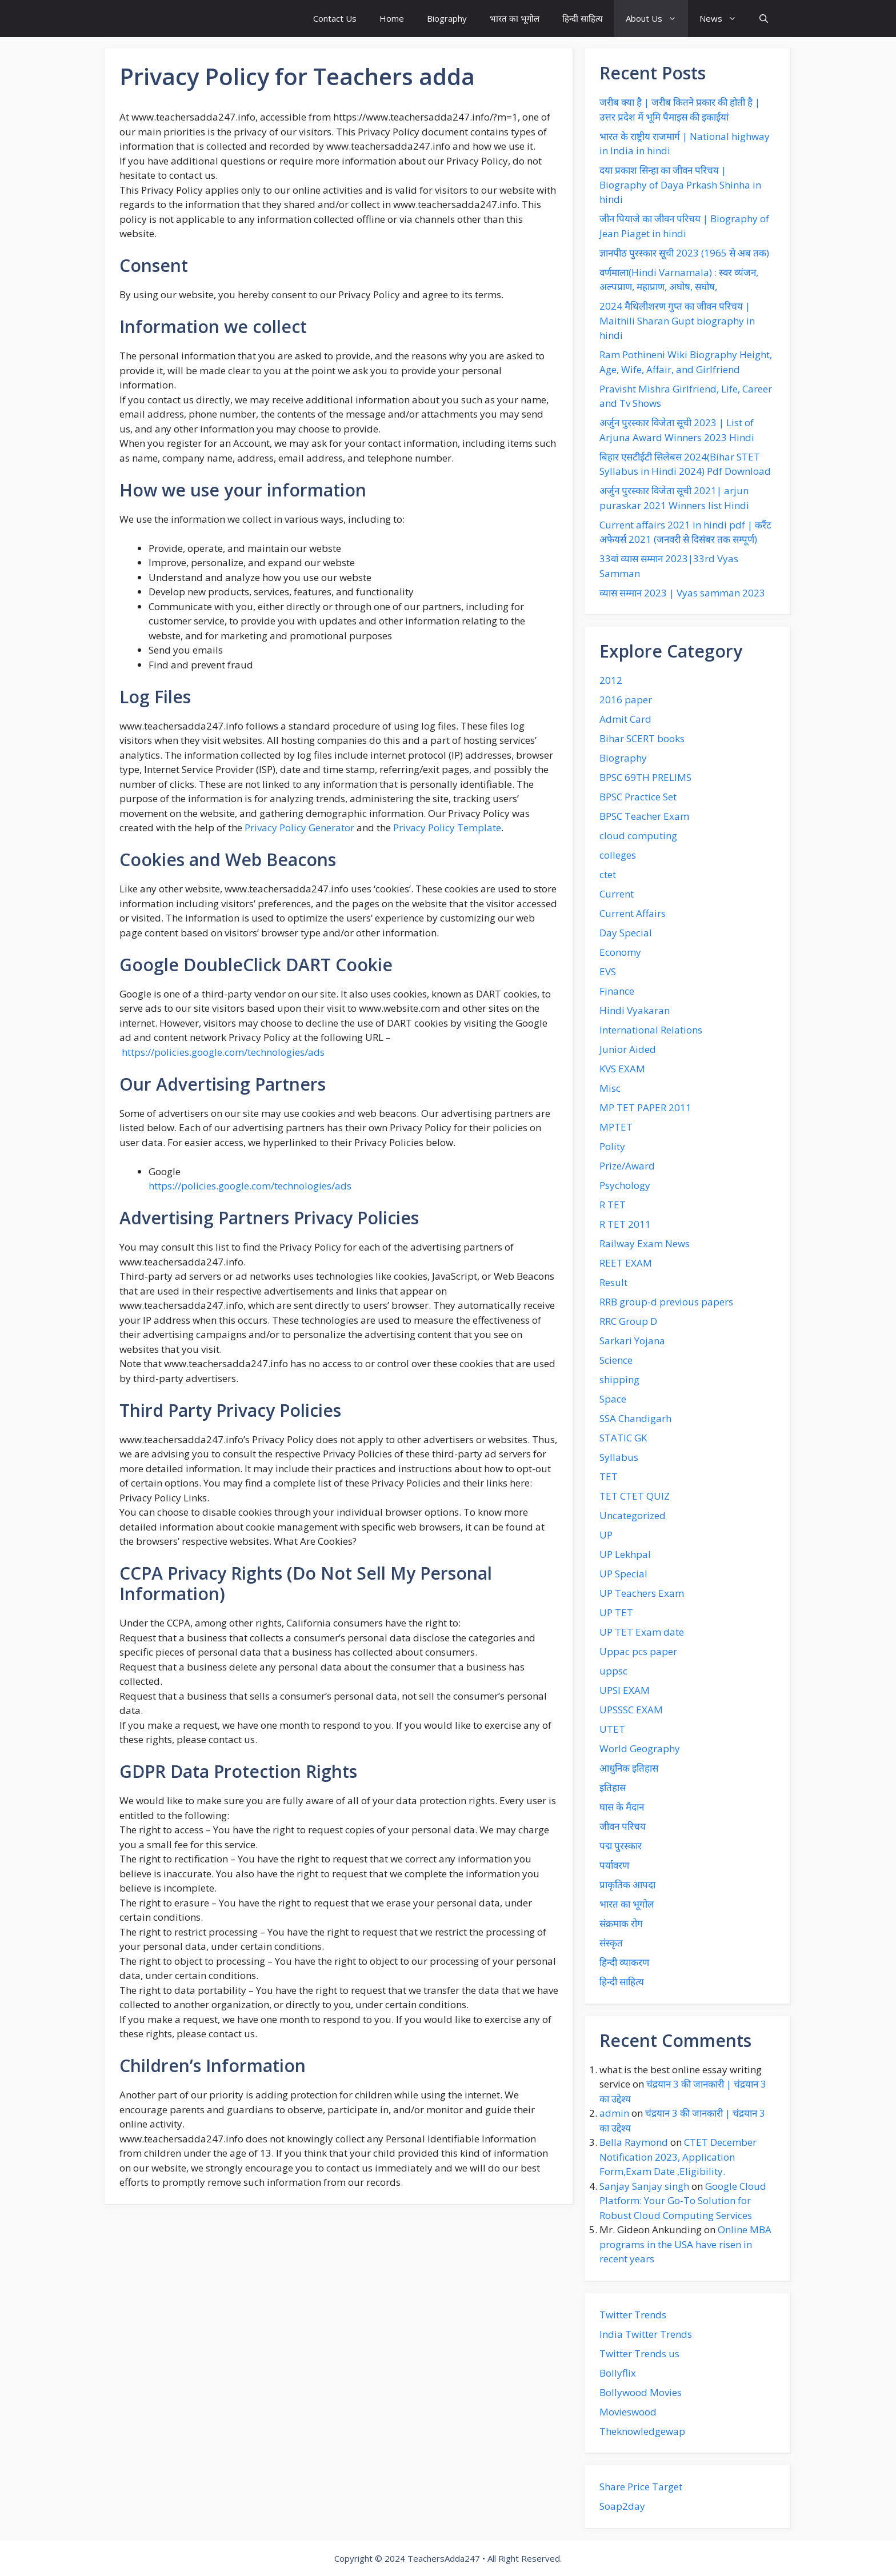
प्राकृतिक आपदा (627, 1884)
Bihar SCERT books (642, 738)
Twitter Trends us (639, 2353)
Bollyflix (617, 2372)
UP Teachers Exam (641, 1593)
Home (391, 18)
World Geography (639, 1748)
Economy (620, 952)
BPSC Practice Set (638, 796)
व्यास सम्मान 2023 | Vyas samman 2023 (682, 592)
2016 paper (625, 699)
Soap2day (622, 2506)
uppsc (613, 1670)
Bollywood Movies (640, 2392)
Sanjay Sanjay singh (644, 2186)
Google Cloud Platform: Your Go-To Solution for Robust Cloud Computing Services (682, 2201)
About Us (657, 18)
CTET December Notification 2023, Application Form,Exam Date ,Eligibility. (678, 2157)
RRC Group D (628, 1321)
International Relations (650, 1029)
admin (614, 2113)
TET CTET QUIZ (634, 1496)
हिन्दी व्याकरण (624, 1962)
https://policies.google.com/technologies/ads (223, 1052)
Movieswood (628, 2411)
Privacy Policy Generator (299, 827)
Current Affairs (632, 913)
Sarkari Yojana (632, 1340)
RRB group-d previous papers (666, 1301)
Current (616, 893)
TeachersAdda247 (443, 2558)
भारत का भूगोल (514, 18)
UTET (612, 1729)
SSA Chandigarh (635, 1418)
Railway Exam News (644, 1243)
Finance (616, 990)
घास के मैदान (621, 1806)
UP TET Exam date (641, 1631)
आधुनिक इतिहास (628, 1767)
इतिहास (612, 1787)
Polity (612, 1146)
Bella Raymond (633, 2142)
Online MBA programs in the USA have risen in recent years (685, 2244)
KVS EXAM (622, 1068)
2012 (610, 680)
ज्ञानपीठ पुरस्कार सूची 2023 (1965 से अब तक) (684, 252)
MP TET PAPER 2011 (645, 1107)
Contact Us (335, 18)
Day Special (625, 932)
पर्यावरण (614, 1865)
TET (608, 1476)
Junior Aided (627, 1049)
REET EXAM (625, 1262)
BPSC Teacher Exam (644, 816)
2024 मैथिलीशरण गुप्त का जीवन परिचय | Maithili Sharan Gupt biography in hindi (677, 320)
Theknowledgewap (642, 2431)
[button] (763, 18)
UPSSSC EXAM (631, 1709)
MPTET (616, 1126)
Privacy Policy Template (447, 827)
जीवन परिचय (622, 1826)
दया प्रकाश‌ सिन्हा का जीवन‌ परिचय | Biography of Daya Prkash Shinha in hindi (680, 184)
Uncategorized (632, 1515)
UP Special (623, 1573)
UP (606, 1534)
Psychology (624, 1185)
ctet (607, 874)
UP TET (616, 1612)
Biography (447, 18)
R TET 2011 (625, 1224)
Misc (610, 1088)
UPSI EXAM (624, 1690)
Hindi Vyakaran (634, 1010)
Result (613, 1282)
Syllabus (618, 1457)
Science (616, 1360)
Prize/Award (627, 1165)
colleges (617, 855)
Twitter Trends (632, 2314)
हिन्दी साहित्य (582, 18)
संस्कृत (611, 1942)
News (723, 18)
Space (612, 1398)
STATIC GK (623, 1437)
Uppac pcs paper (638, 1651)
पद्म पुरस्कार (620, 1845)
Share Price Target (640, 2486)
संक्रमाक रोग (621, 1923)
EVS (607, 971)
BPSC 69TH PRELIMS (645, 777)
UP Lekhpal (625, 1554)
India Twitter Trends (645, 2334)
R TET (612, 1204)
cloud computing (638, 835)
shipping (619, 1379)
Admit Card (625, 719)
